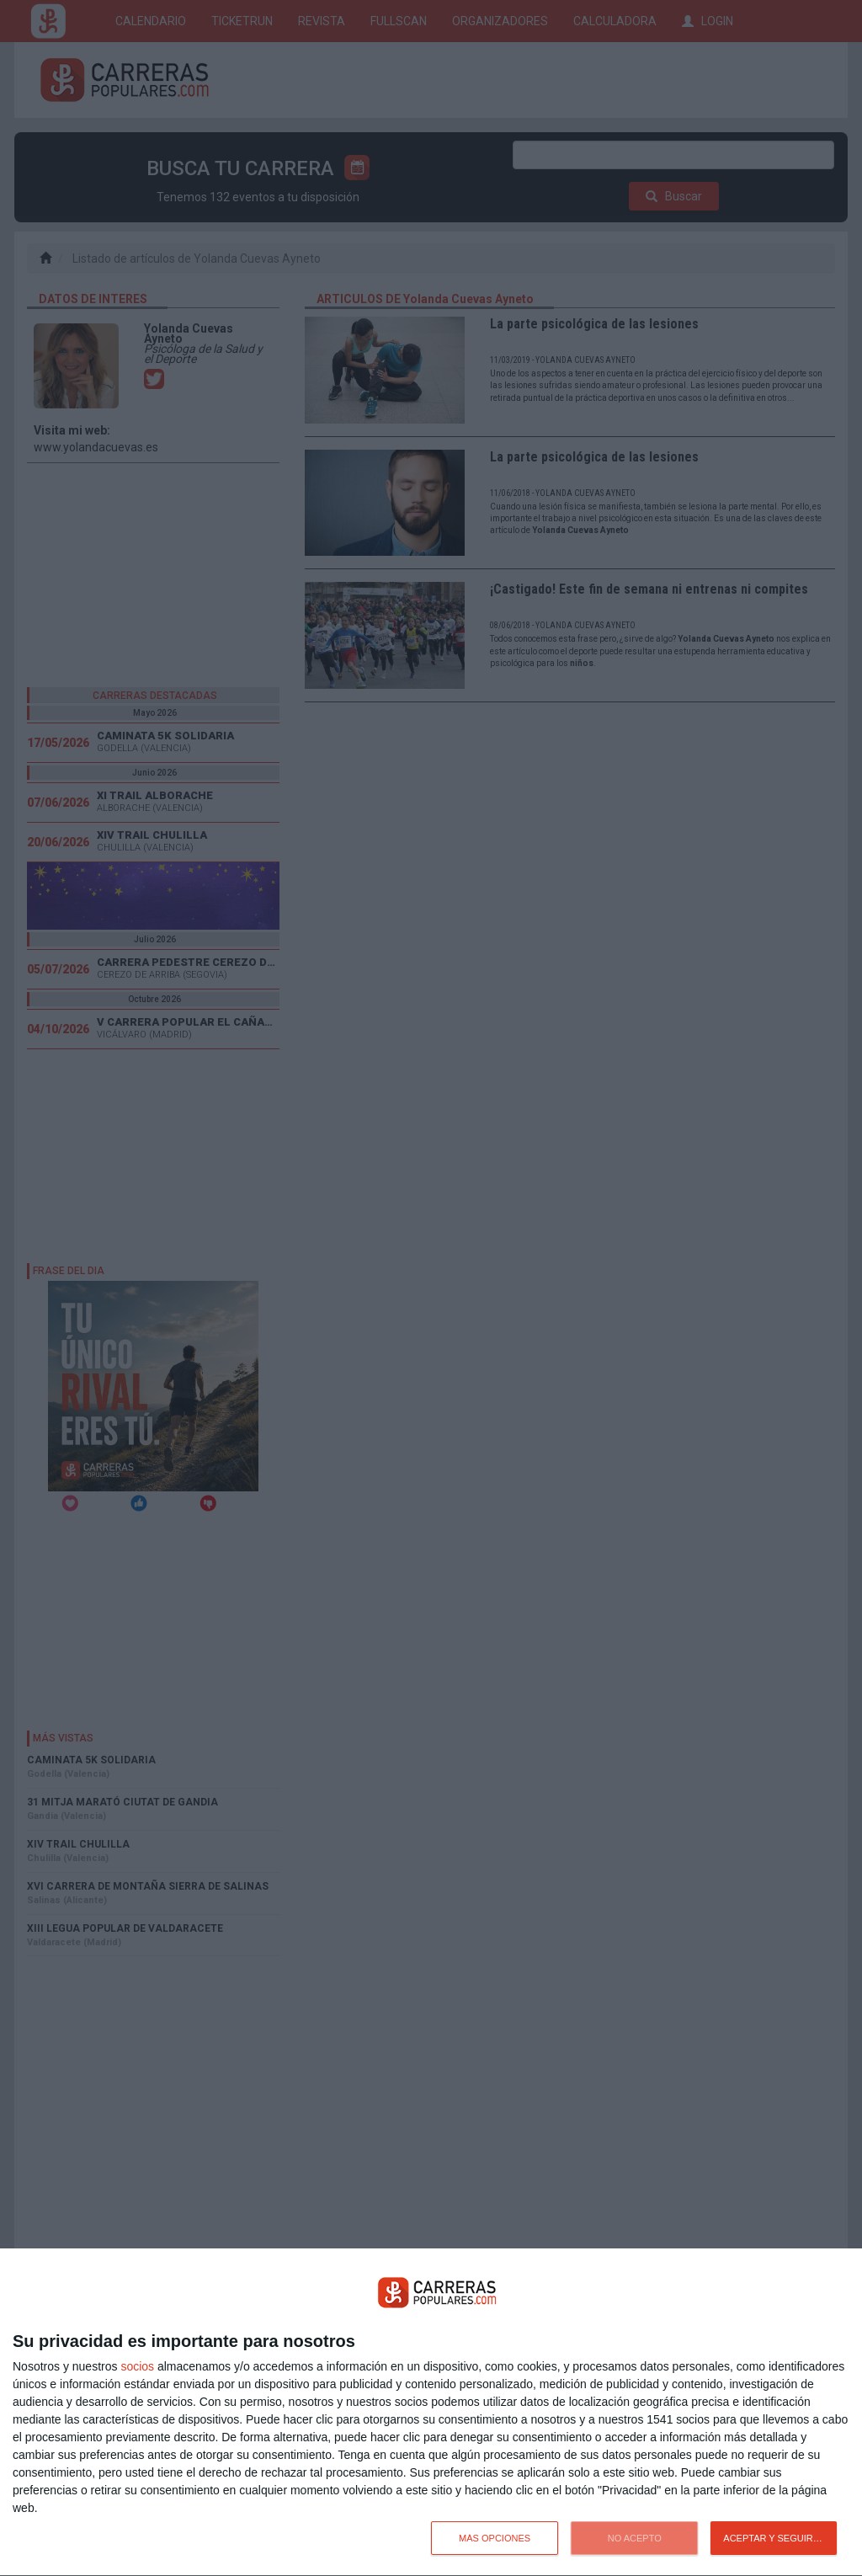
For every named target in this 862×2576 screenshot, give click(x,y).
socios (137, 2366)
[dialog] (431, 2412)
